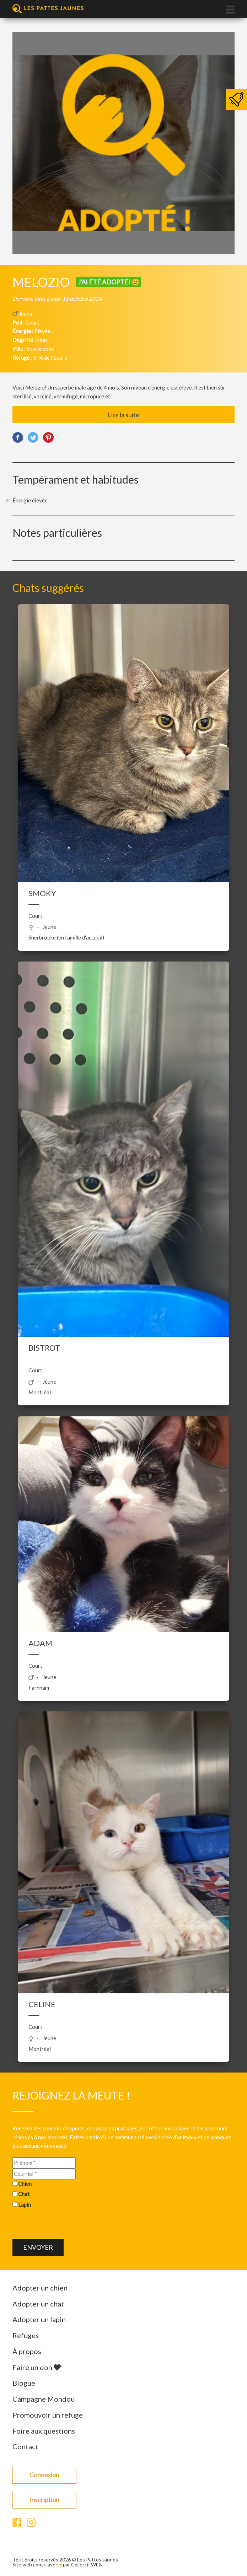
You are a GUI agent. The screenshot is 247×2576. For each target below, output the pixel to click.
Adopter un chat (38, 2303)
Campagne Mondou (43, 2399)
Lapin (24, 2204)
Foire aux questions (43, 2431)
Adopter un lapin (39, 2319)
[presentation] (66, 2225)
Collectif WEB (86, 2564)
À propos (26, 2351)
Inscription (44, 2500)
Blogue (23, 2383)
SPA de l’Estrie (50, 357)
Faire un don (36, 2367)
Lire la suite (123, 415)
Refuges (25, 2335)
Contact (25, 2446)
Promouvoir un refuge (47, 2415)
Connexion (44, 2475)
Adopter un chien (40, 2287)
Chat (23, 2194)
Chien (25, 2183)
